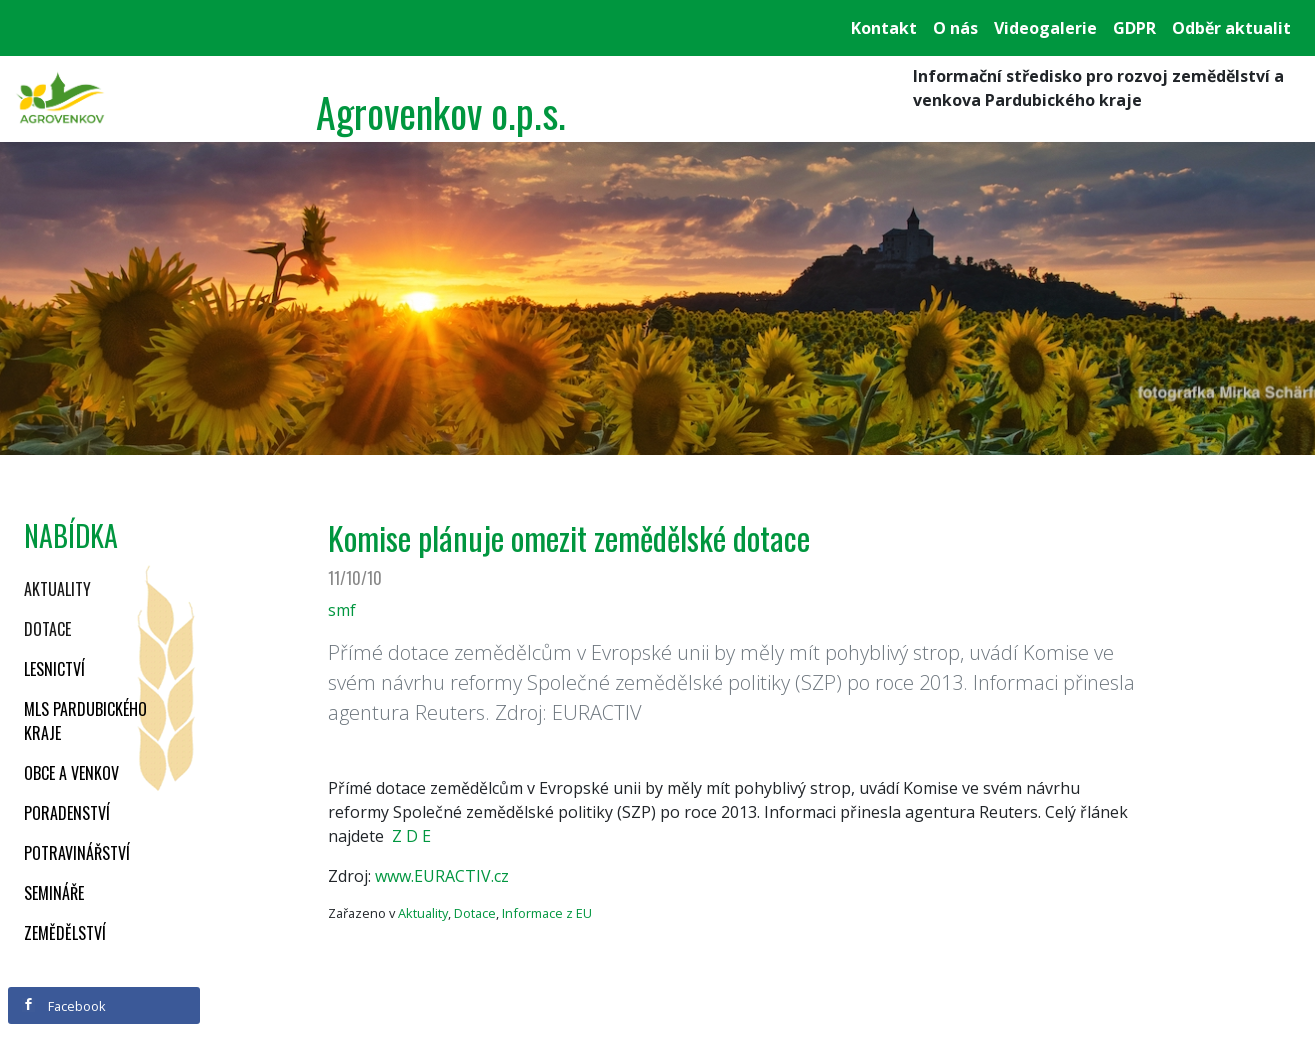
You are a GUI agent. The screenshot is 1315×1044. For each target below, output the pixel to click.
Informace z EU (547, 913)
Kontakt (884, 28)
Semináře (54, 893)
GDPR (1134, 28)
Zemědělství (65, 933)
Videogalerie (1045, 28)
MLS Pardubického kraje (85, 721)
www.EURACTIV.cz (442, 876)
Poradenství (67, 813)
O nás (955, 28)
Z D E (411, 836)
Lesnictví (54, 669)
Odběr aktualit (1231, 28)
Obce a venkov (71, 773)
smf (342, 610)
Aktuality (57, 589)
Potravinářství (77, 853)
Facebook (64, 1006)
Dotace (47, 629)
